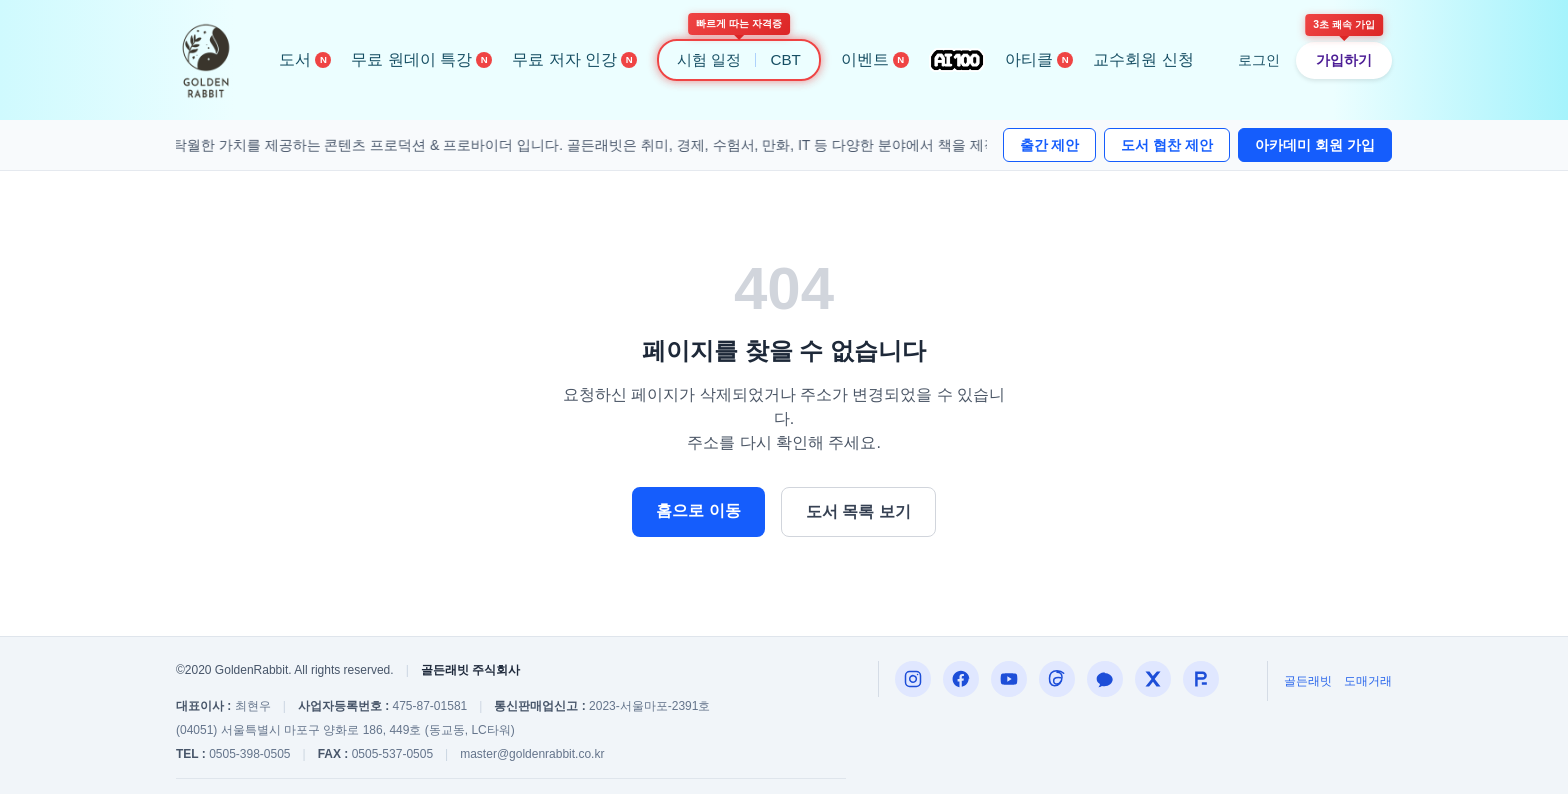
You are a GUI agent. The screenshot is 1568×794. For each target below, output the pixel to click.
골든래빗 (1308, 681)
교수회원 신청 (1143, 59)
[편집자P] (1009, 679)
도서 (305, 59)
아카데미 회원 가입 (1315, 145)
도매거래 (1368, 681)
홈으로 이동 (698, 510)
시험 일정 (709, 59)
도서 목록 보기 (858, 511)
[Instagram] (913, 679)
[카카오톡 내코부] (1105, 679)
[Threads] (1057, 679)
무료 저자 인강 (574, 59)
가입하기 (1344, 60)
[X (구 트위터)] (1153, 679)
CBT (785, 59)
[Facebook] (961, 679)
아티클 (1039, 59)
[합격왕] (1201, 679)
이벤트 (875, 59)
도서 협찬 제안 (1167, 145)
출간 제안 (1050, 145)
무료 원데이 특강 (421, 59)
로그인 (1259, 60)
